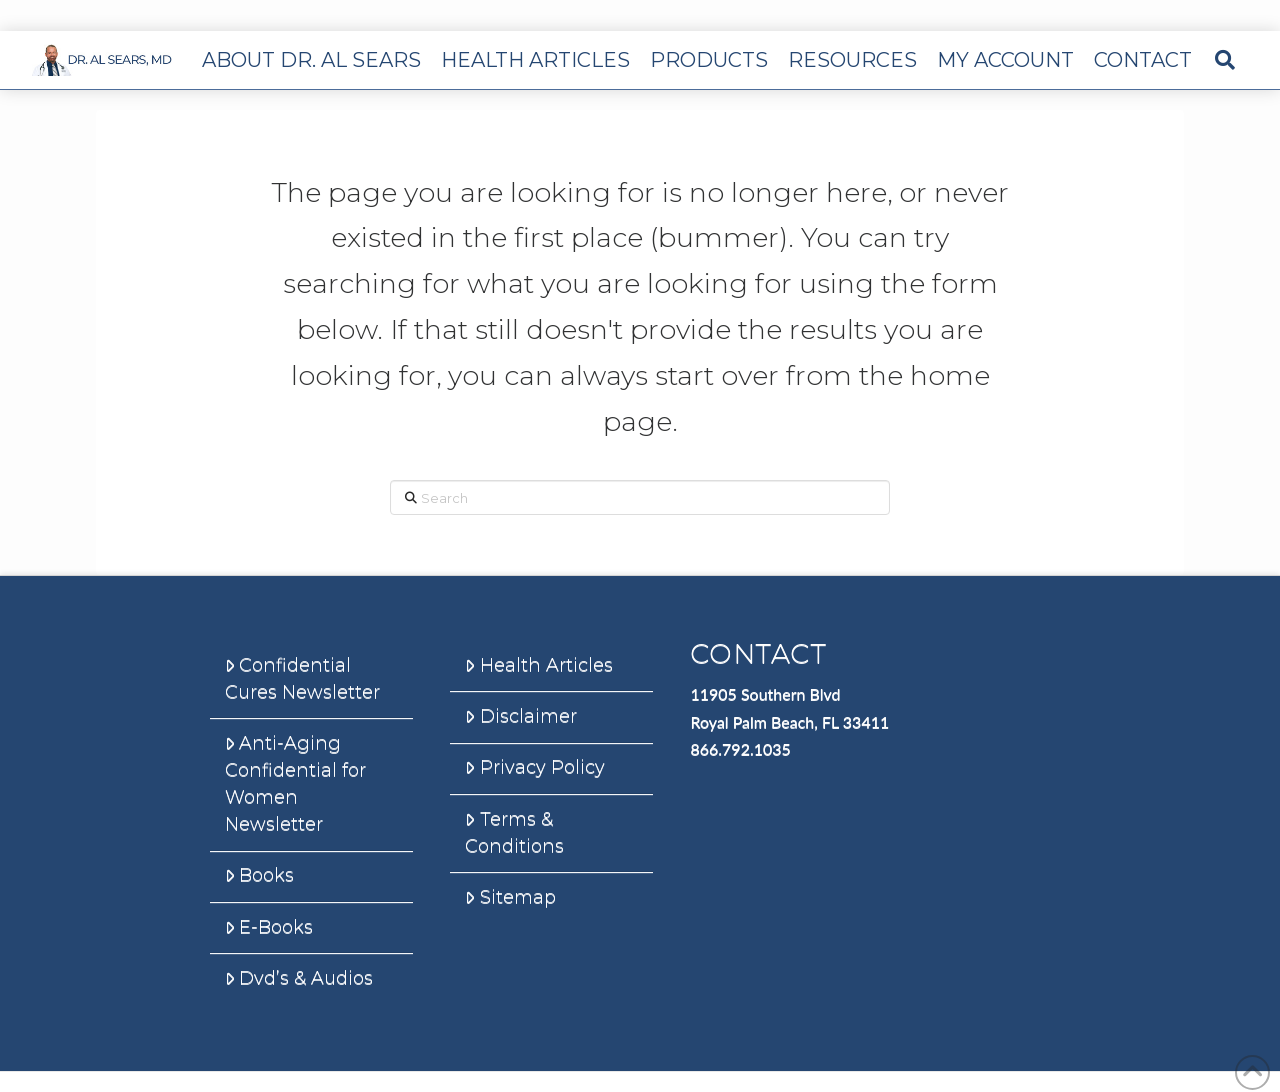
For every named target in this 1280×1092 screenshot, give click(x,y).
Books (259, 875)
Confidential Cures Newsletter (302, 678)
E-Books (269, 927)
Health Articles (538, 665)
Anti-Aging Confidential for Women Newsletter (295, 783)
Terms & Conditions (514, 832)
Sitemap (510, 897)
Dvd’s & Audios (299, 978)
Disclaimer (520, 716)
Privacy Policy (534, 767)
